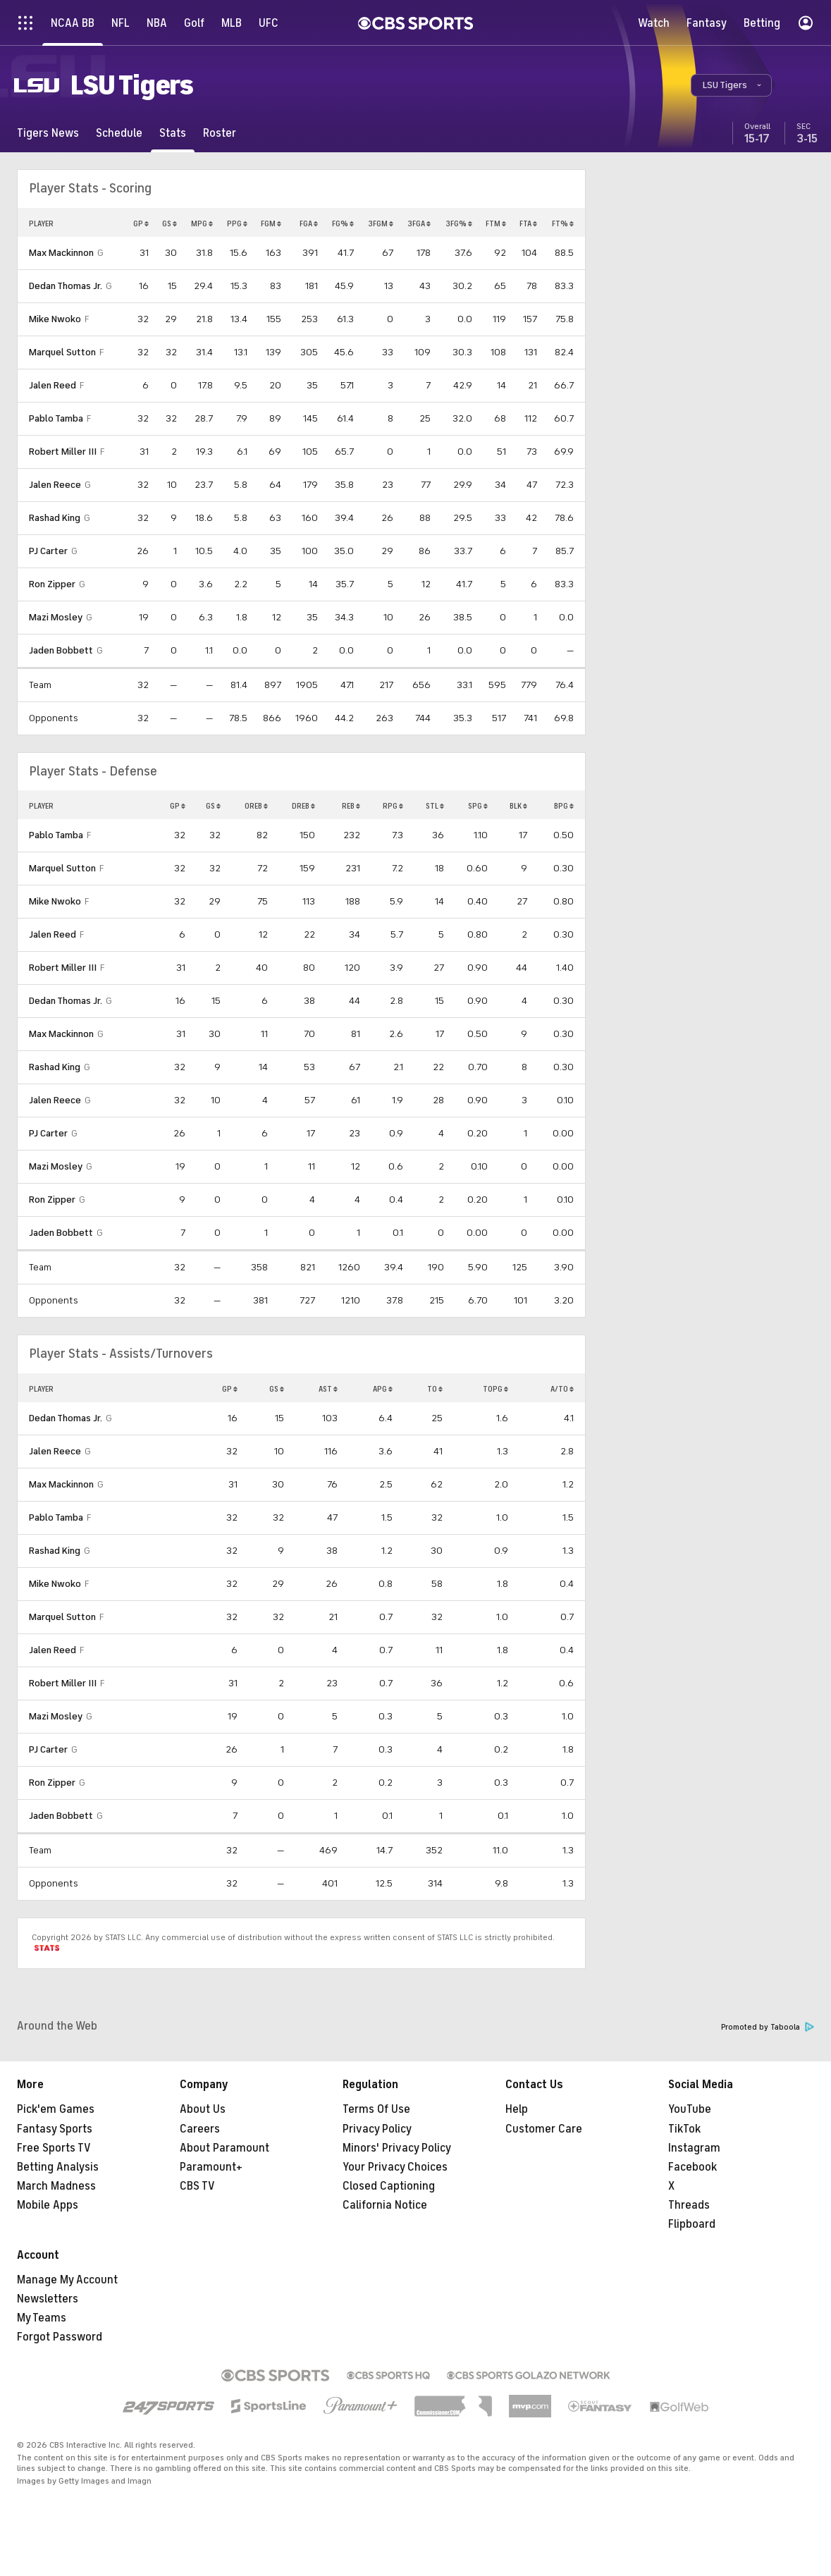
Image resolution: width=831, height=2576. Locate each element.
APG (383, 1389)
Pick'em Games (55, 2109)
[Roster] (220, 133)
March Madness (56, 2186)
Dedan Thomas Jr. (65, 286)
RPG (393, 806)
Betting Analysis (58, 2167)
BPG (564, 806)
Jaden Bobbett (61, 650)
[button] (731, 85)
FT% (563, 223)
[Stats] (173, 133)
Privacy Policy (377, 2129)
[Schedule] (119, 133)
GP (141, 223)
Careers (200, 2129)
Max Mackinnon (61, 253)
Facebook (692, 2167)
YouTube (689, 2109)
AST (328, 1389)
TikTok (684, 2129)
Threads (689, 2205)
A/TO (562, 1389)
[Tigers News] (47, 133)
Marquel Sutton (62, 352)
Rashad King (54, 518)
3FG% (458, 223)
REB (351, 806)
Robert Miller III (63, 452)
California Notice (385, 2205)
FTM (496, 223)
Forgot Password (59, 2337)
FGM (271, 223)
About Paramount (224, 2148)
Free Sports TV (54, 2148)
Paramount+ (211, 2167)
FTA (528, 223)
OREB (256, 806)
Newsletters (47, 2299)
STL (435, 806)
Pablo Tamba (56, 418)
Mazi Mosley (55, 617)
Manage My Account (67, 2280)
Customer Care (543, 2129)
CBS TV (197, 2186)
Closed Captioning (389, 2186)
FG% (343, 223)
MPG (202, 223)
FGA (309, 223)
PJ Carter (48, 551)
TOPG (495, 1389)
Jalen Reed (52, 385)
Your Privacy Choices (395, 2167)
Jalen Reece (55, 485)
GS (169, 223)
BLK (518, 806)
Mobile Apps (47, 2205)
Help (516, 2109)
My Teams (41, 2318)
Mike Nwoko (55, 319)
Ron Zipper (52, 584)
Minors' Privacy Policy (397, 2148)
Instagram (694, 2148)
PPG (237, 223)
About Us (203, 2109)
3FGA (419, 223)
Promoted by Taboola (767, 2027)
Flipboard (691, 2224)
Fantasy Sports (54, 2129)
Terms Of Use (376, 2109)
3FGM (380, 223)
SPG (478, 806)
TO (435, 1389)
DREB (303, 806)
